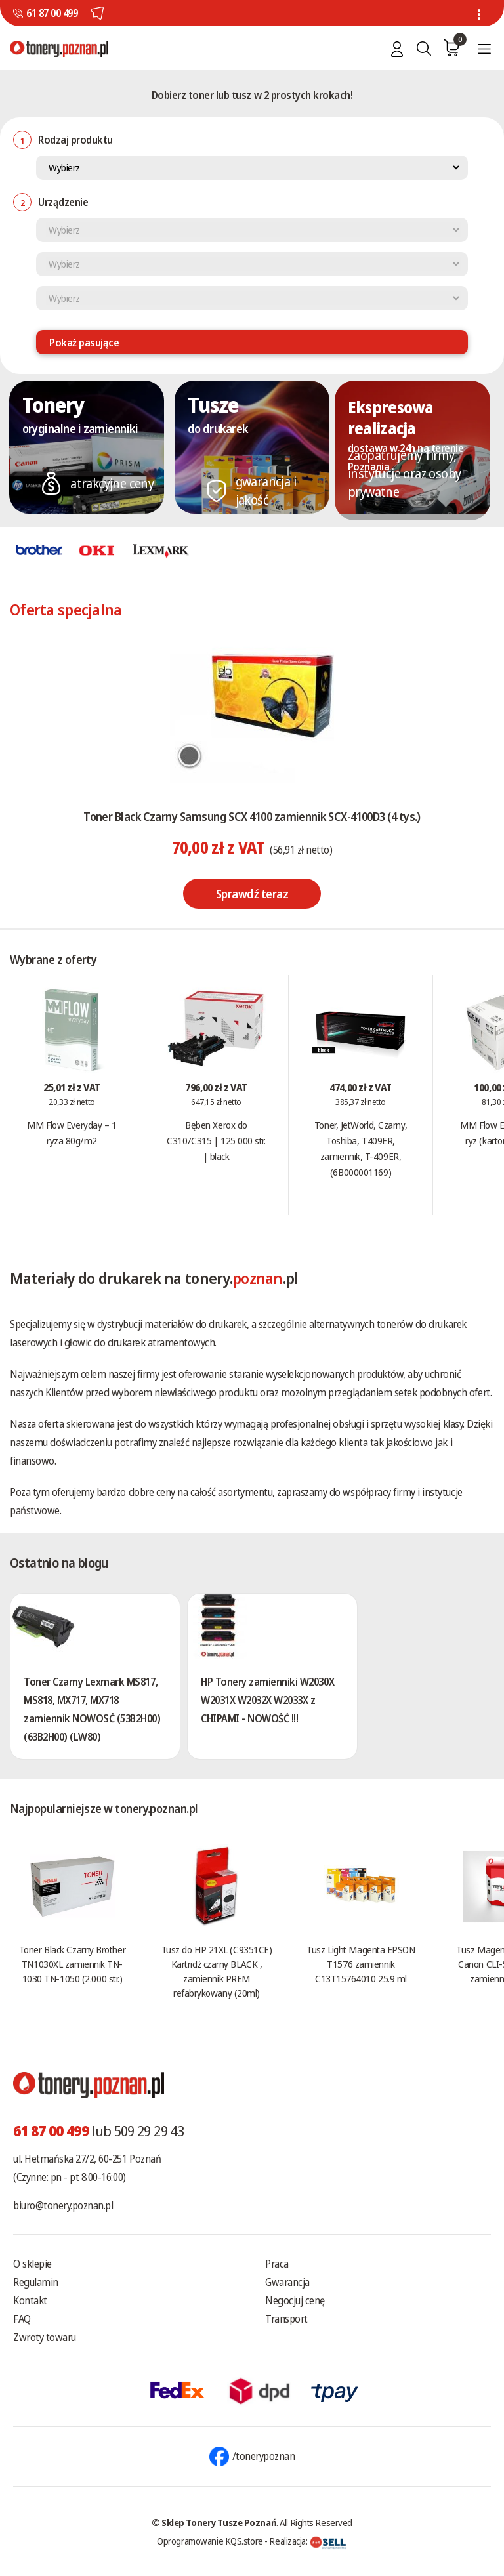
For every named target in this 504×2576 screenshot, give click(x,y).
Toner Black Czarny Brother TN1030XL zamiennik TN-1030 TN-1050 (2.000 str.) (72, 1964)
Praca (277, 2263)
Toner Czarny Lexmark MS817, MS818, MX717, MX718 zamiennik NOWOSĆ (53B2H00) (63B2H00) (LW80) (92, 1709)
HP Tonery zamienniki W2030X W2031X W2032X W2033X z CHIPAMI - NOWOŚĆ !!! (267, 1700)
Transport (286, 2319)
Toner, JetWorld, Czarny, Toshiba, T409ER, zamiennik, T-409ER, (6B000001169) (360, 1148)
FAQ (22, 2319)
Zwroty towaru (44, 2337)
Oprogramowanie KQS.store (210, 2540)
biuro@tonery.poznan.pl (63, 2205)
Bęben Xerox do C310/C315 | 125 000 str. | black (216, 1140)
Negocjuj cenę (295, 2300)
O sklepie (32, 2263)
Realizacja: (307, 2540)
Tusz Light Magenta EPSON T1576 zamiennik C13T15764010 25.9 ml (360, 1964)
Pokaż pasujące (84, 342)
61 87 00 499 (51, 13)
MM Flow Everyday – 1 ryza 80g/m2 (71, 1132)
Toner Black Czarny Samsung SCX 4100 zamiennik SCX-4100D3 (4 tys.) (252, 816)
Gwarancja (287, 2282)
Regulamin (35, 2282)
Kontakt (30, 2300)
